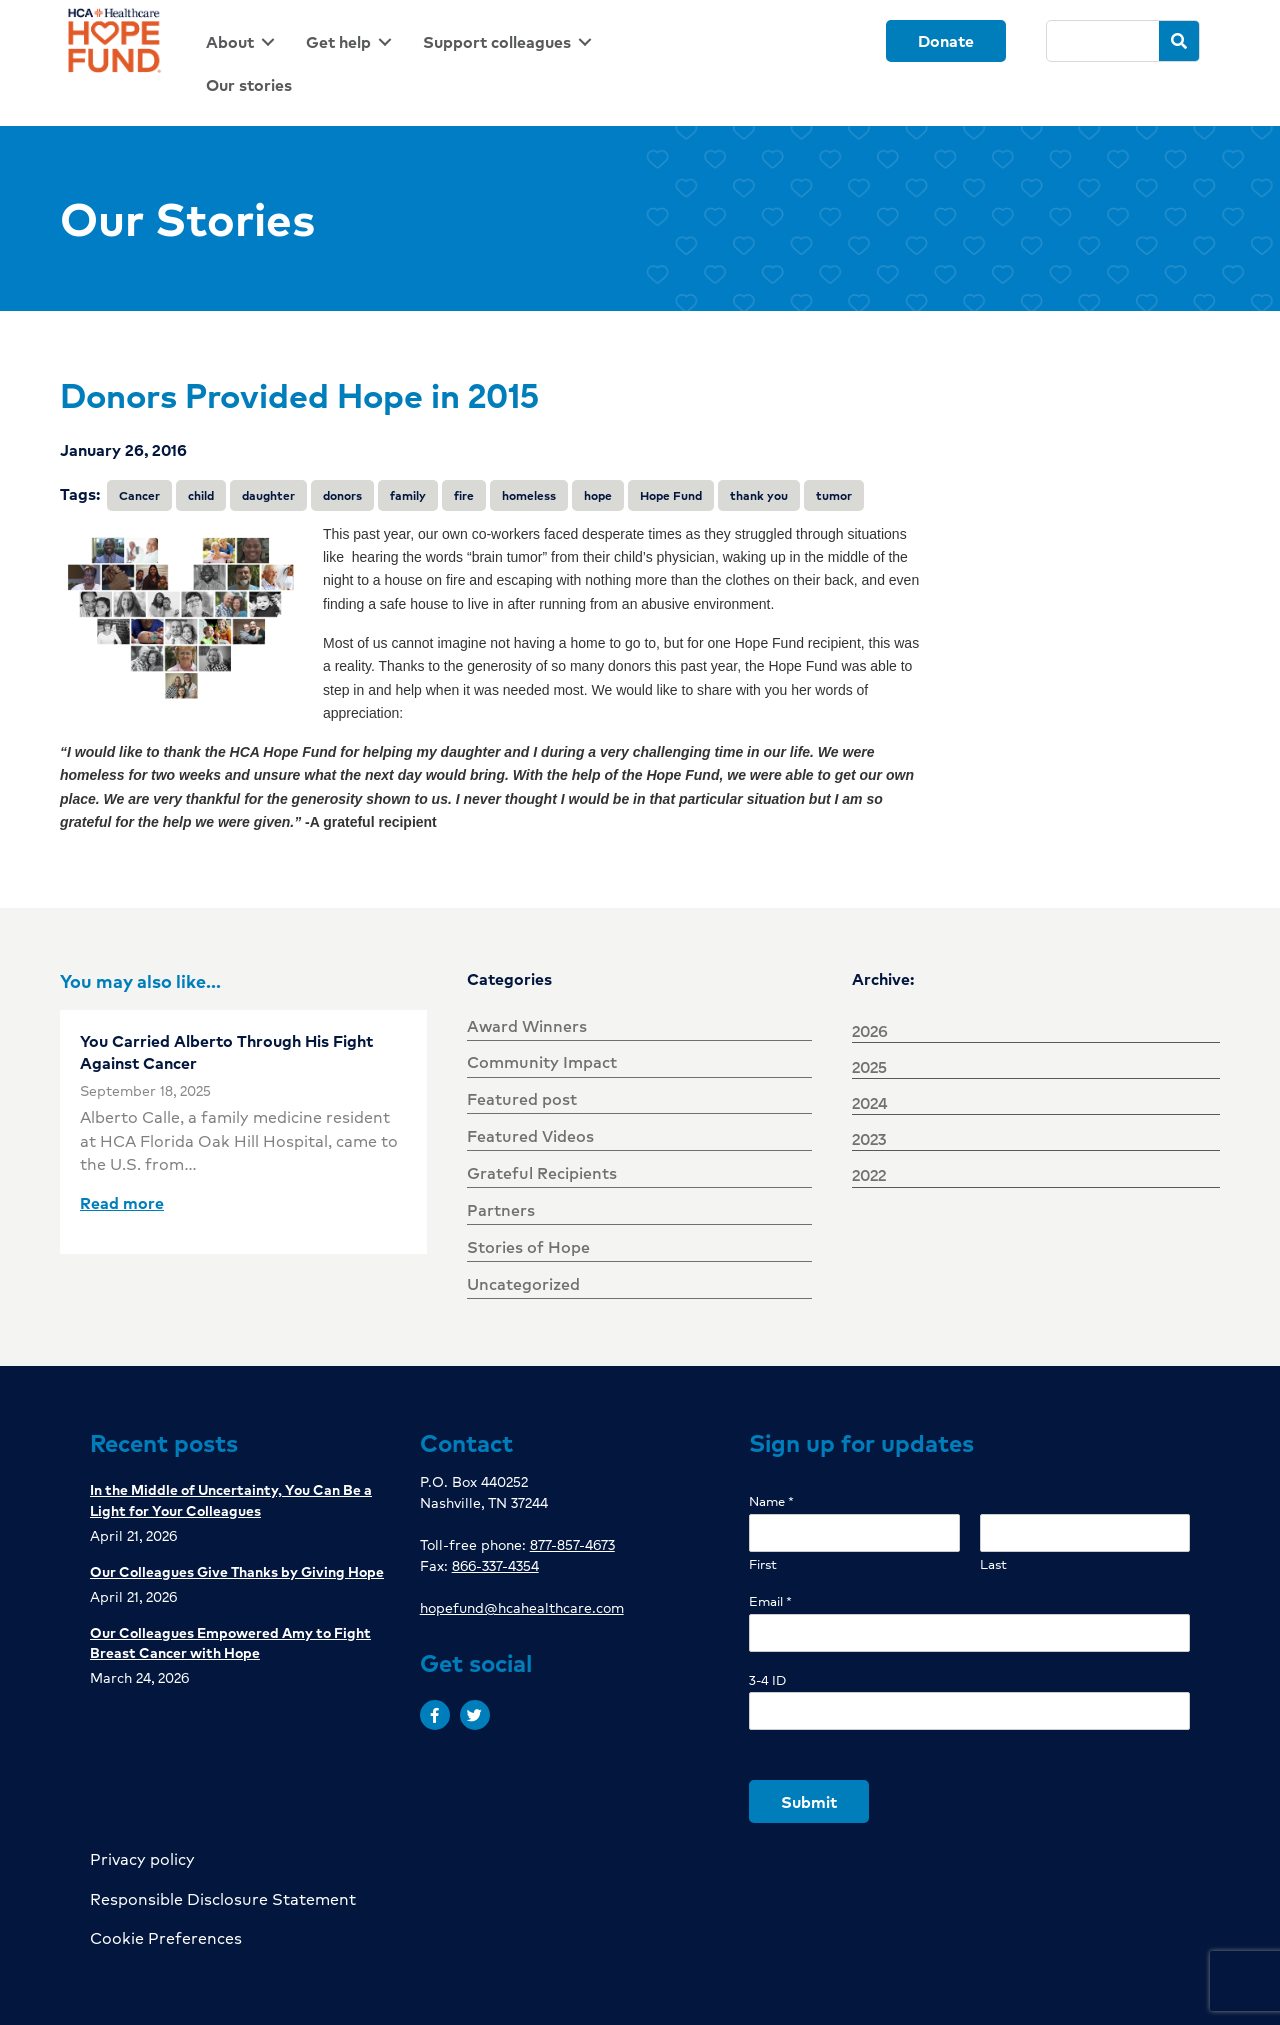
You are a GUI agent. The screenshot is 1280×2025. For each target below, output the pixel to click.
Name (771, 1501)
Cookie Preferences (166, 1937)
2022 (869, 1174)
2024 (870, 1102)
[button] (435, 1715)
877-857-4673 (572, 1544)
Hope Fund (671, 495)
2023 (869, 1138)
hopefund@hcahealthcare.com (522, 1607)
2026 (870, 1030)
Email (770, 1601)
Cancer (139, 495)
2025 (869, 1066)
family (408, 495)
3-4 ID (767, 1680)
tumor (834, 495)
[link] (244, 41)
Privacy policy (142, 1858)
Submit (809, 1801)
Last (993, 1564)
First (763, 1564)
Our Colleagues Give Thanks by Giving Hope (237, 1571)
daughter (268, 495)
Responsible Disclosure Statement (223, 1898)
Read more (122, 1202)
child (201, 495)
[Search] (1102, 41)
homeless (529, 495)
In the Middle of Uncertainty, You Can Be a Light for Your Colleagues (231, 1499)
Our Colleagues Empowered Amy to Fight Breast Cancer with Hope (230, 1642)
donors (342, 495)
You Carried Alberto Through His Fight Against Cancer (226, 1051)
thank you (759, 495)
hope (598, 495)
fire (464, 495)
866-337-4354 (495, 1565)
